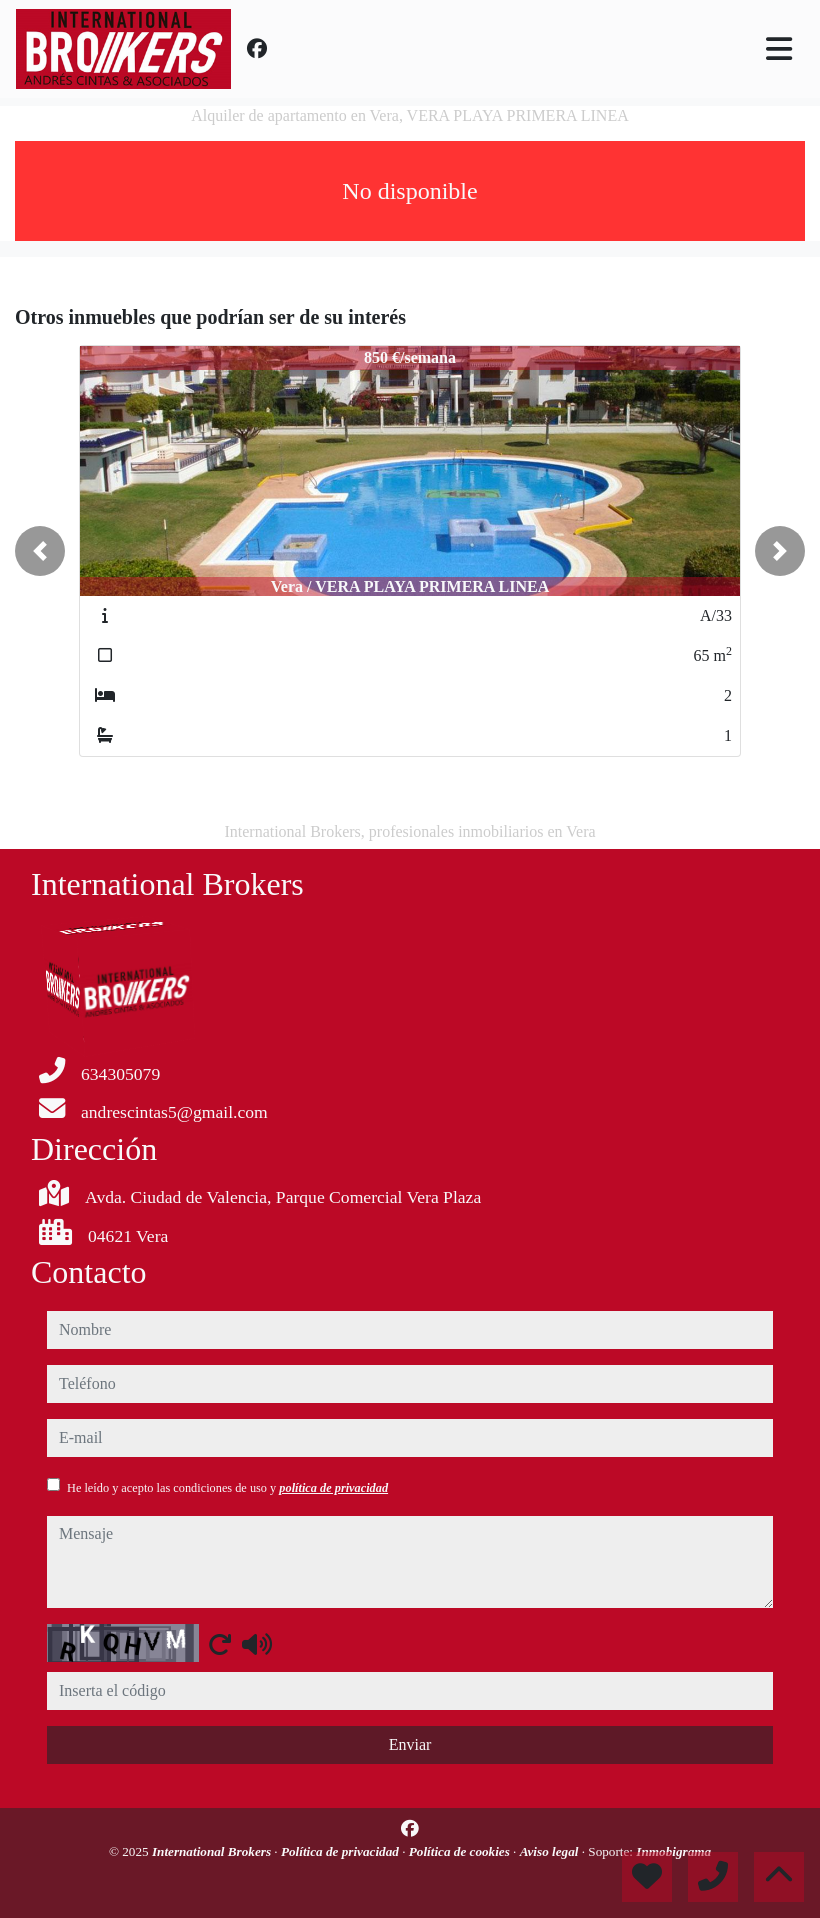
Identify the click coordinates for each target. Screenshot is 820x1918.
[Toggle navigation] (779, 49)
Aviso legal (551, 1851)
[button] (40, 551)
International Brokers (213, 1851)
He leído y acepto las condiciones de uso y (227, 1488)
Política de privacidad (341, 1851)
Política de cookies (461, 1851)
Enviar (410, 1744)
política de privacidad (333, 1488)
